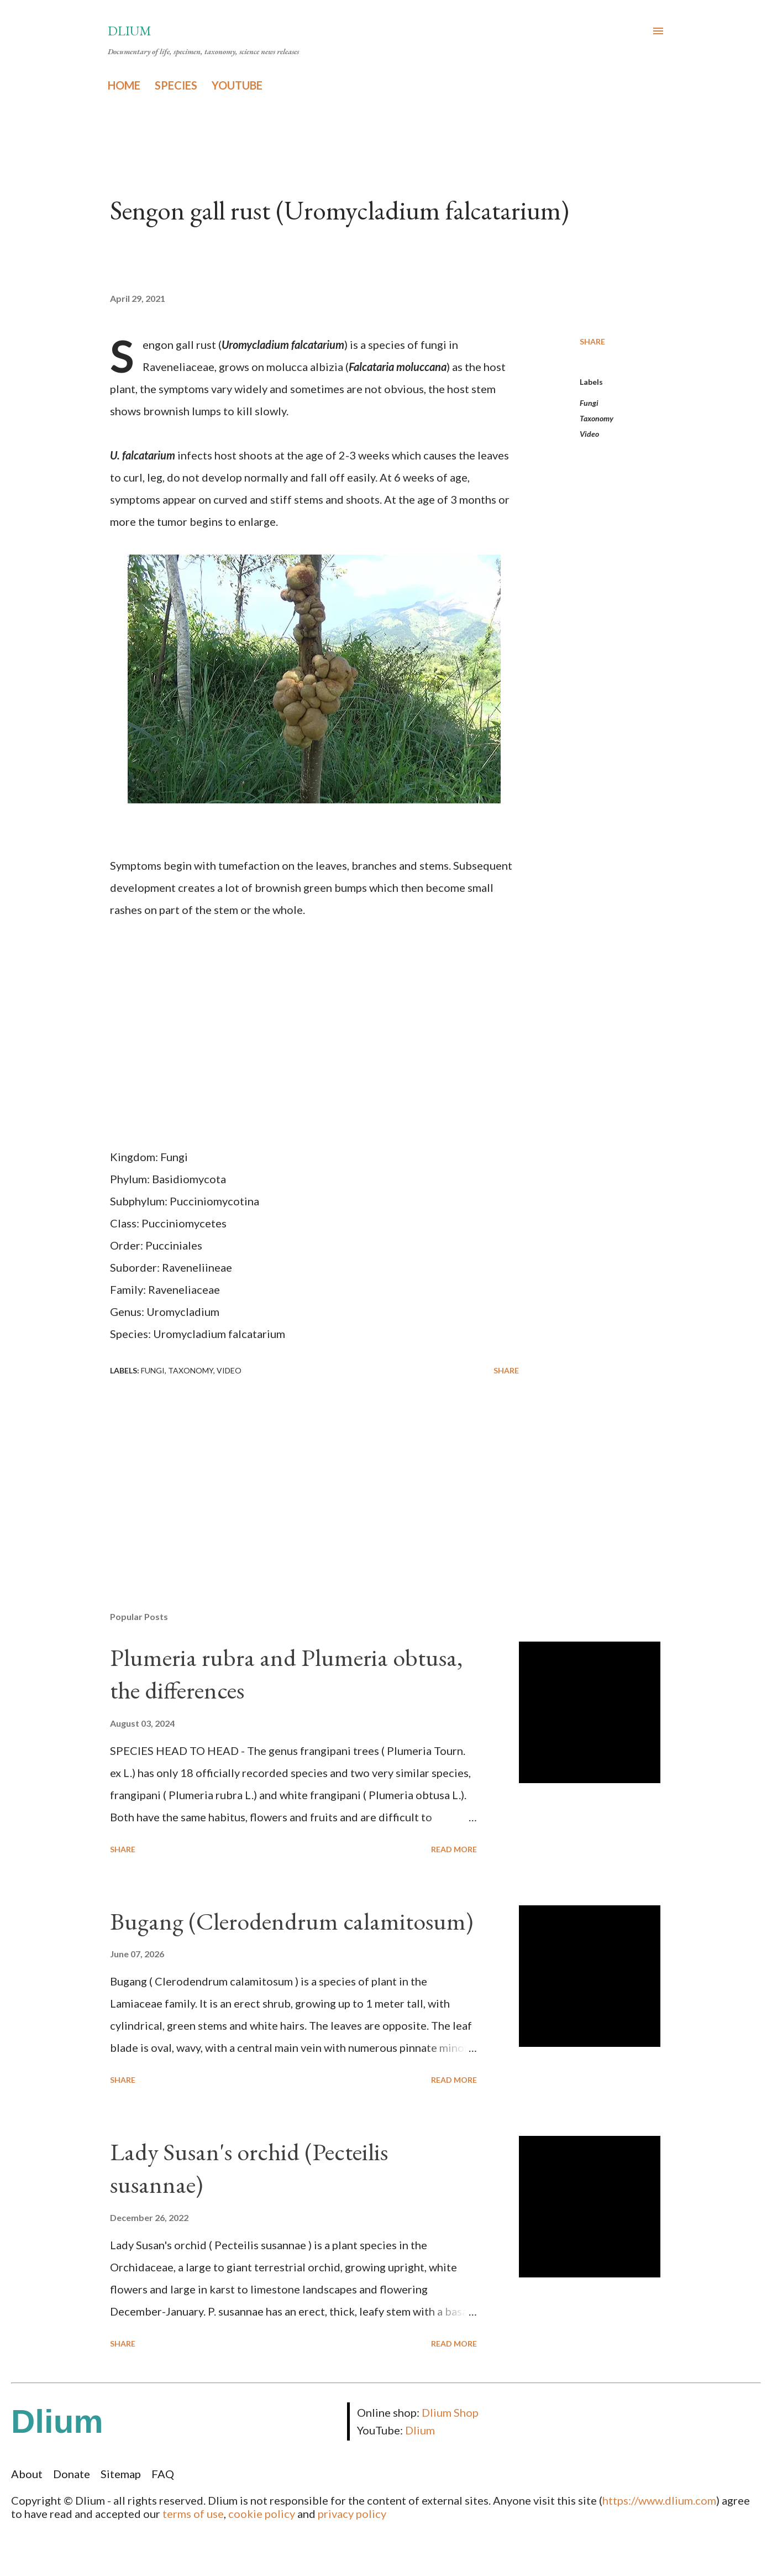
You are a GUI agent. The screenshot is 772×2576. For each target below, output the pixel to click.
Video (589, 433)
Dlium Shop (450, 2412)
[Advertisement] (297, 1473)
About (27, 2473)
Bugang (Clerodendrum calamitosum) (291, 1921)
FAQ (162, 2473)
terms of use (193, 2513)
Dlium (129, 30)
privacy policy (352, 2513)
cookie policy (261, 2513)
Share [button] (592, 341)
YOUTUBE (237, 85)
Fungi (589, 402)
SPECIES (176, 85)
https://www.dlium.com (659, 2500)
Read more (454, 1849)
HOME (124, 85)
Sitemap (121, 2473)
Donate (71, 2473)
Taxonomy (596, 418)
